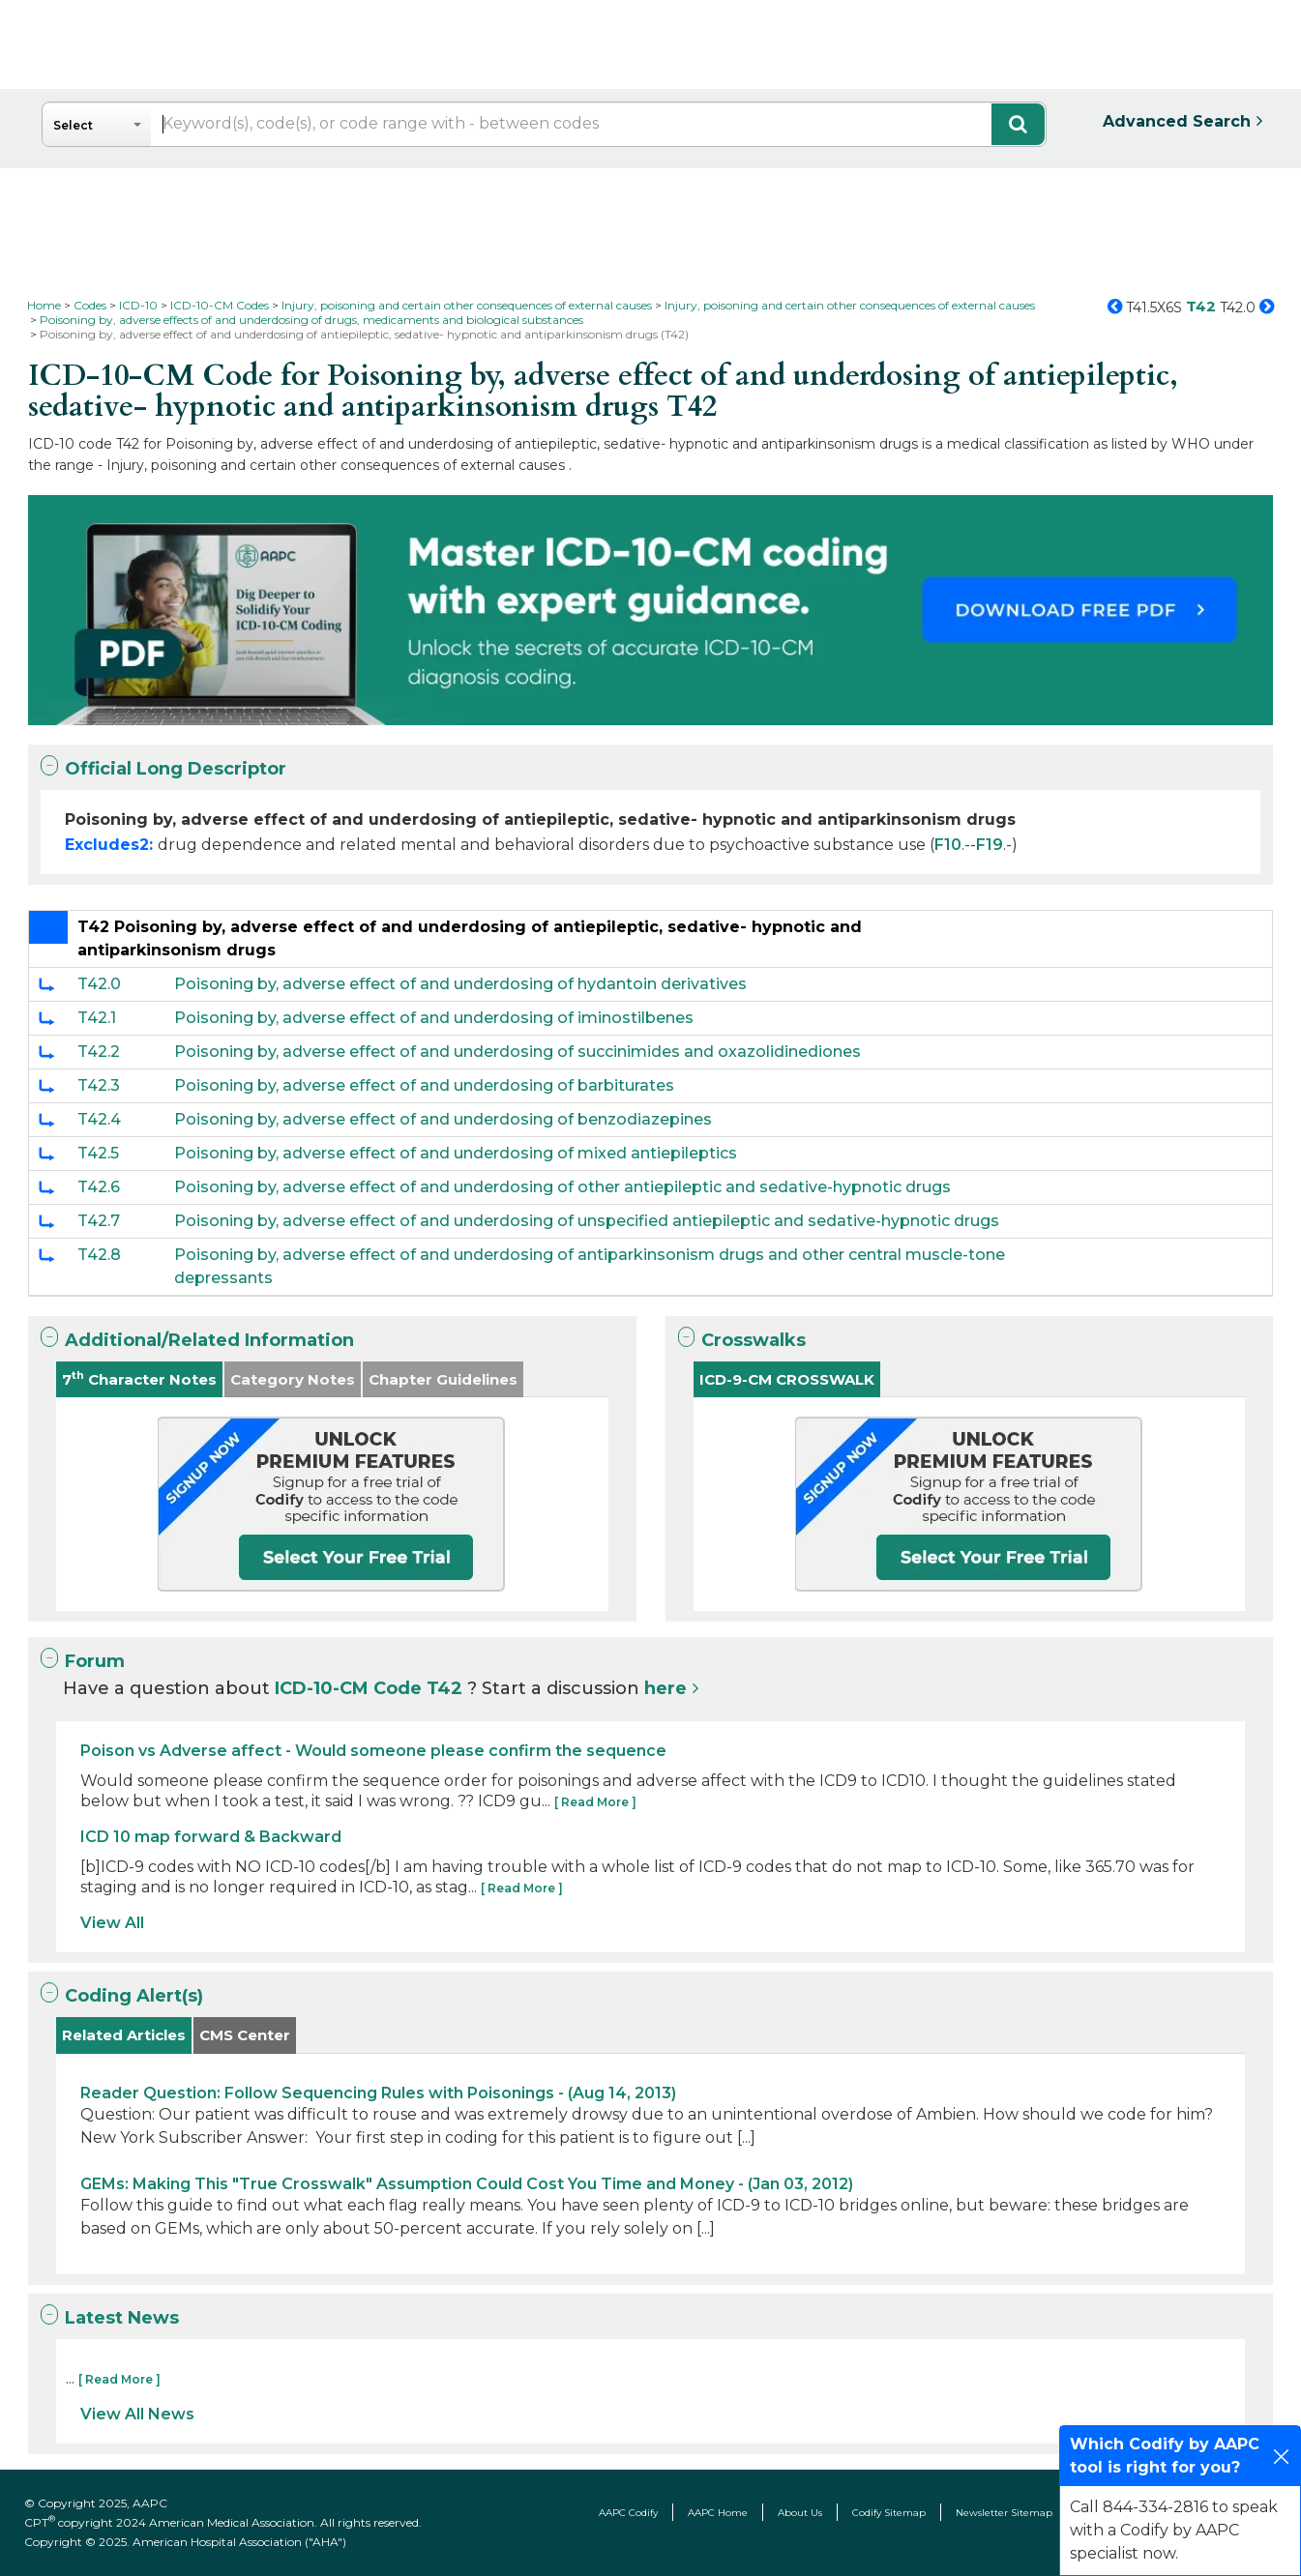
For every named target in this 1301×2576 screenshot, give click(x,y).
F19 (989, 844)
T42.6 (98, 1187)
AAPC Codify (628, 2512)
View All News (137, 2414)
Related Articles (124, 2035)
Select (73, 125)
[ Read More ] (595, 1802)
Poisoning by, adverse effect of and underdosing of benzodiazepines (443, 1119)
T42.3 (98, 1085)
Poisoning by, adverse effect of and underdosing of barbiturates (424, 1085)
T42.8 (99, 1254)
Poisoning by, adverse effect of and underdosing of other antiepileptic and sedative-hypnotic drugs (562, 1187)
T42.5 (98, 1153)
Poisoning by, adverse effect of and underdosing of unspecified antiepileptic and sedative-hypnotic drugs (586, 1221)
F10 (947, 844)
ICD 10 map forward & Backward (210, 1837)
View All (112, 1923)
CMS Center (244, 2035)
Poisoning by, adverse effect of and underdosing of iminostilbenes (434, 1018)
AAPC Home (718, 2512)
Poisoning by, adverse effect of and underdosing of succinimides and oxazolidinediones (517, 1051)
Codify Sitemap (889, 2512)
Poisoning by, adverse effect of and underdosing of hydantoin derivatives (460, 984)
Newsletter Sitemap (1004, 2512)
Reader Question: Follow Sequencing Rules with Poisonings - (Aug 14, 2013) (378, 2093)
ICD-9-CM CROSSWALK (786, 1379)
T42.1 (96, 1018)
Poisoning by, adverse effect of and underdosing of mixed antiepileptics (455, 1153)
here (665, 1688)
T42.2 (98, 1051)
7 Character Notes (139, 1378)
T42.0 (99, 984)
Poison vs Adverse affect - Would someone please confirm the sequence (373, 1751)
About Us (800, 2512)
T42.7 (98, 1221)
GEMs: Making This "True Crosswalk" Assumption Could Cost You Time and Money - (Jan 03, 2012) (466, 2184)
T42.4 (99, 1119)
